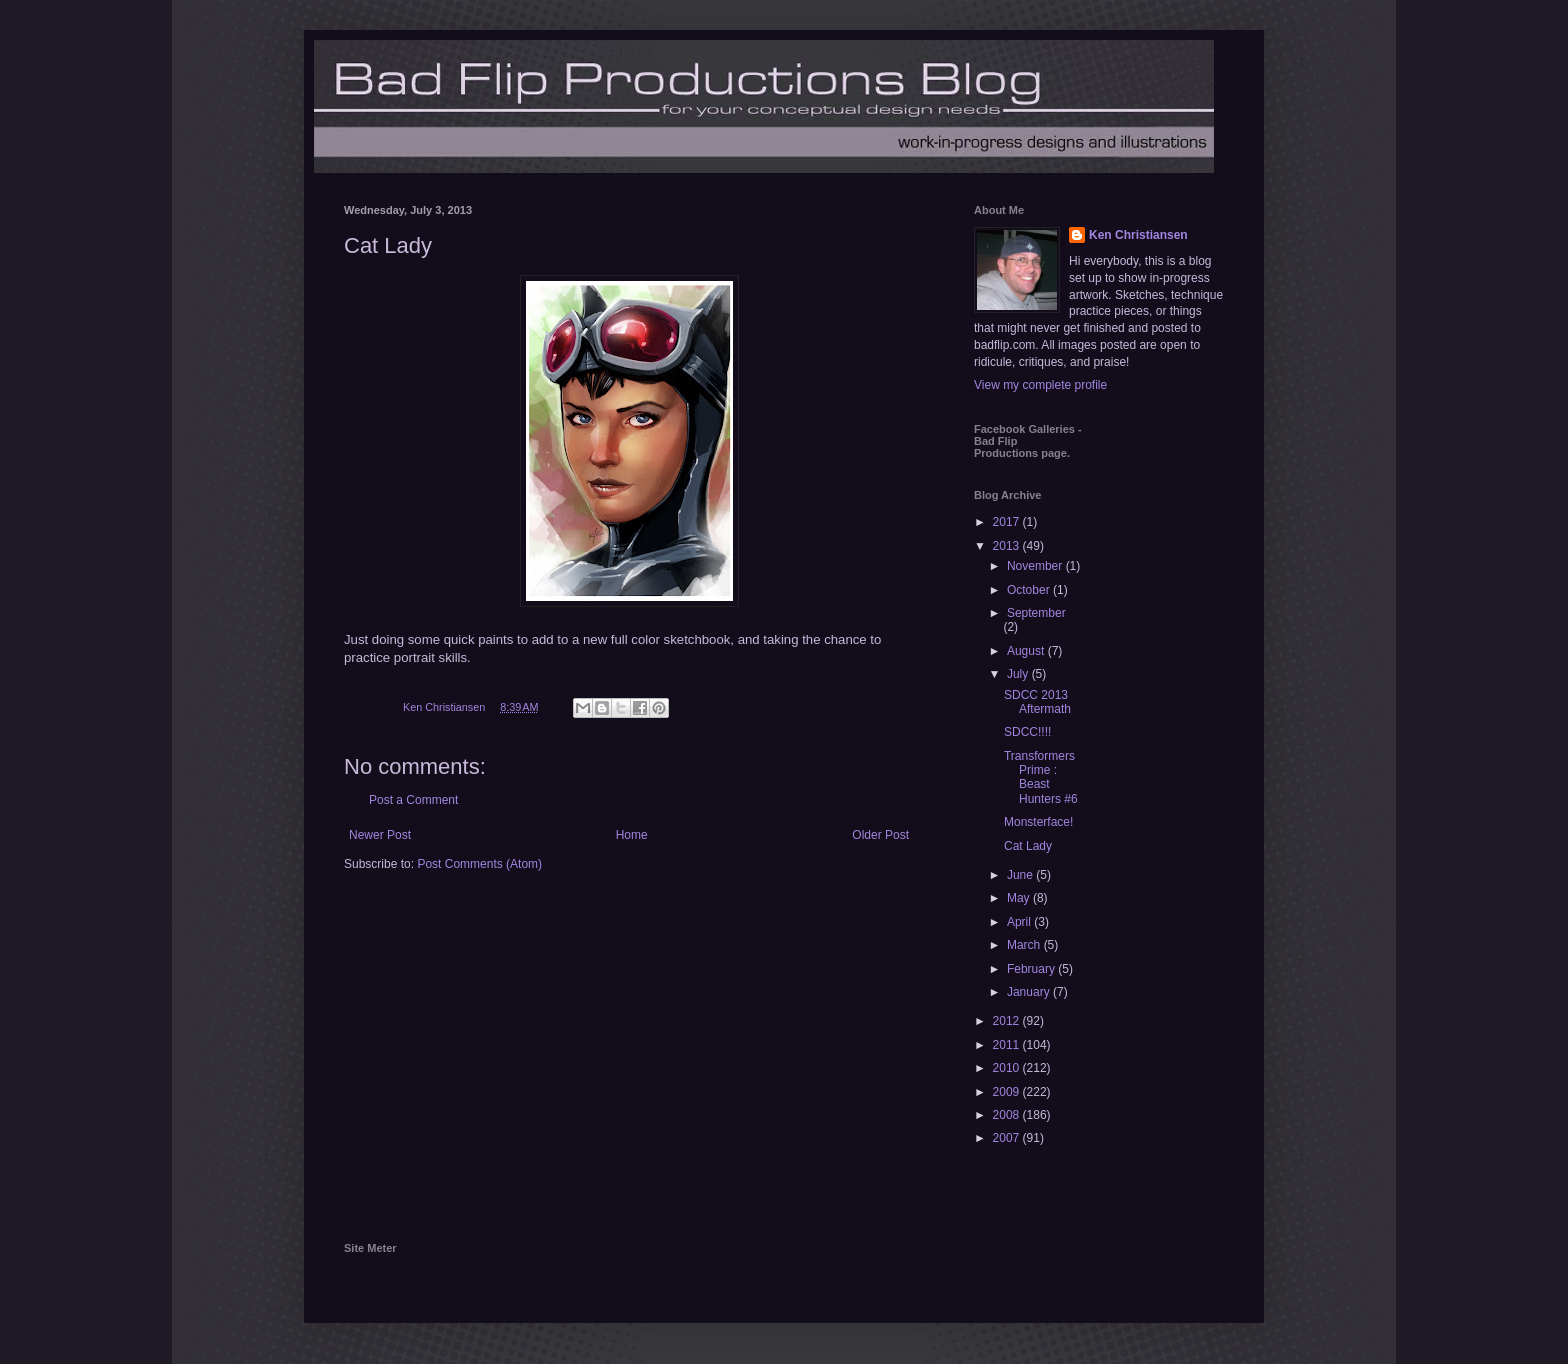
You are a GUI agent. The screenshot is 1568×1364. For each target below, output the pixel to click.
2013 (1008, 546)
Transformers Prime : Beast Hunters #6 (1041, 777)
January (1030, 992)
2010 (1008, 1068)
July (1019, 674)
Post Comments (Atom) (479, 864)
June (1021, 875)
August (1027, 651)
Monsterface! (1038, 822)
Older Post (880, 835)
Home (632, 835)
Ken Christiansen (1138, 235)
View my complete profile (1040, 385)
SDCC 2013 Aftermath (1037, 702)
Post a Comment (413, 800)
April (1020, 922)
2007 (1008, 1138)
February (1032, 969)
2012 (1008, 1021)
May (1020, 898)
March (1025, 945)
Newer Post (380, 835)
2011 (1008, 1045)
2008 (1008, 1115)
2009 (1008, 1092)
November (1036, 566)
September (1036, 613)
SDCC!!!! (1027, 732)
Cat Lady (1028, 846)
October (1030, 590)
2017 (1008, 522)
